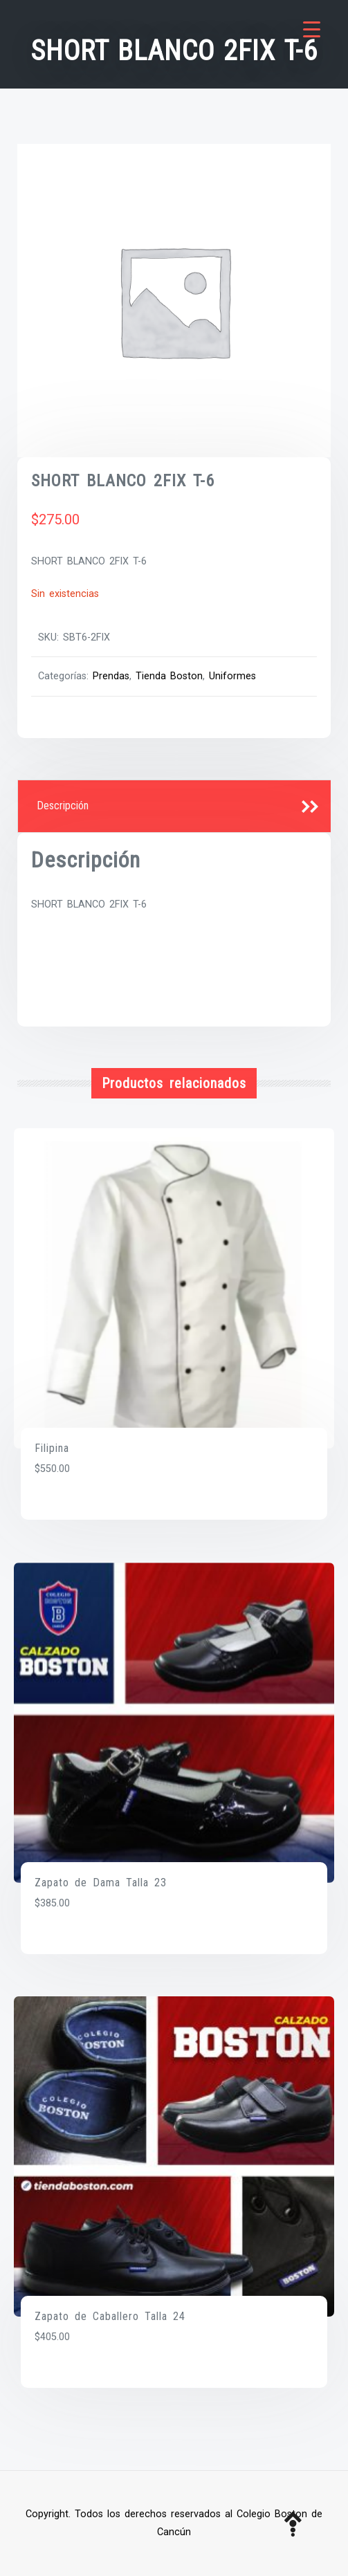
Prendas (111, 676)
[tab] (174, 806)
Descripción (63, 805)
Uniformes (232, 676)
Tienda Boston (169, 676)
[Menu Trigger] (312, 29)
